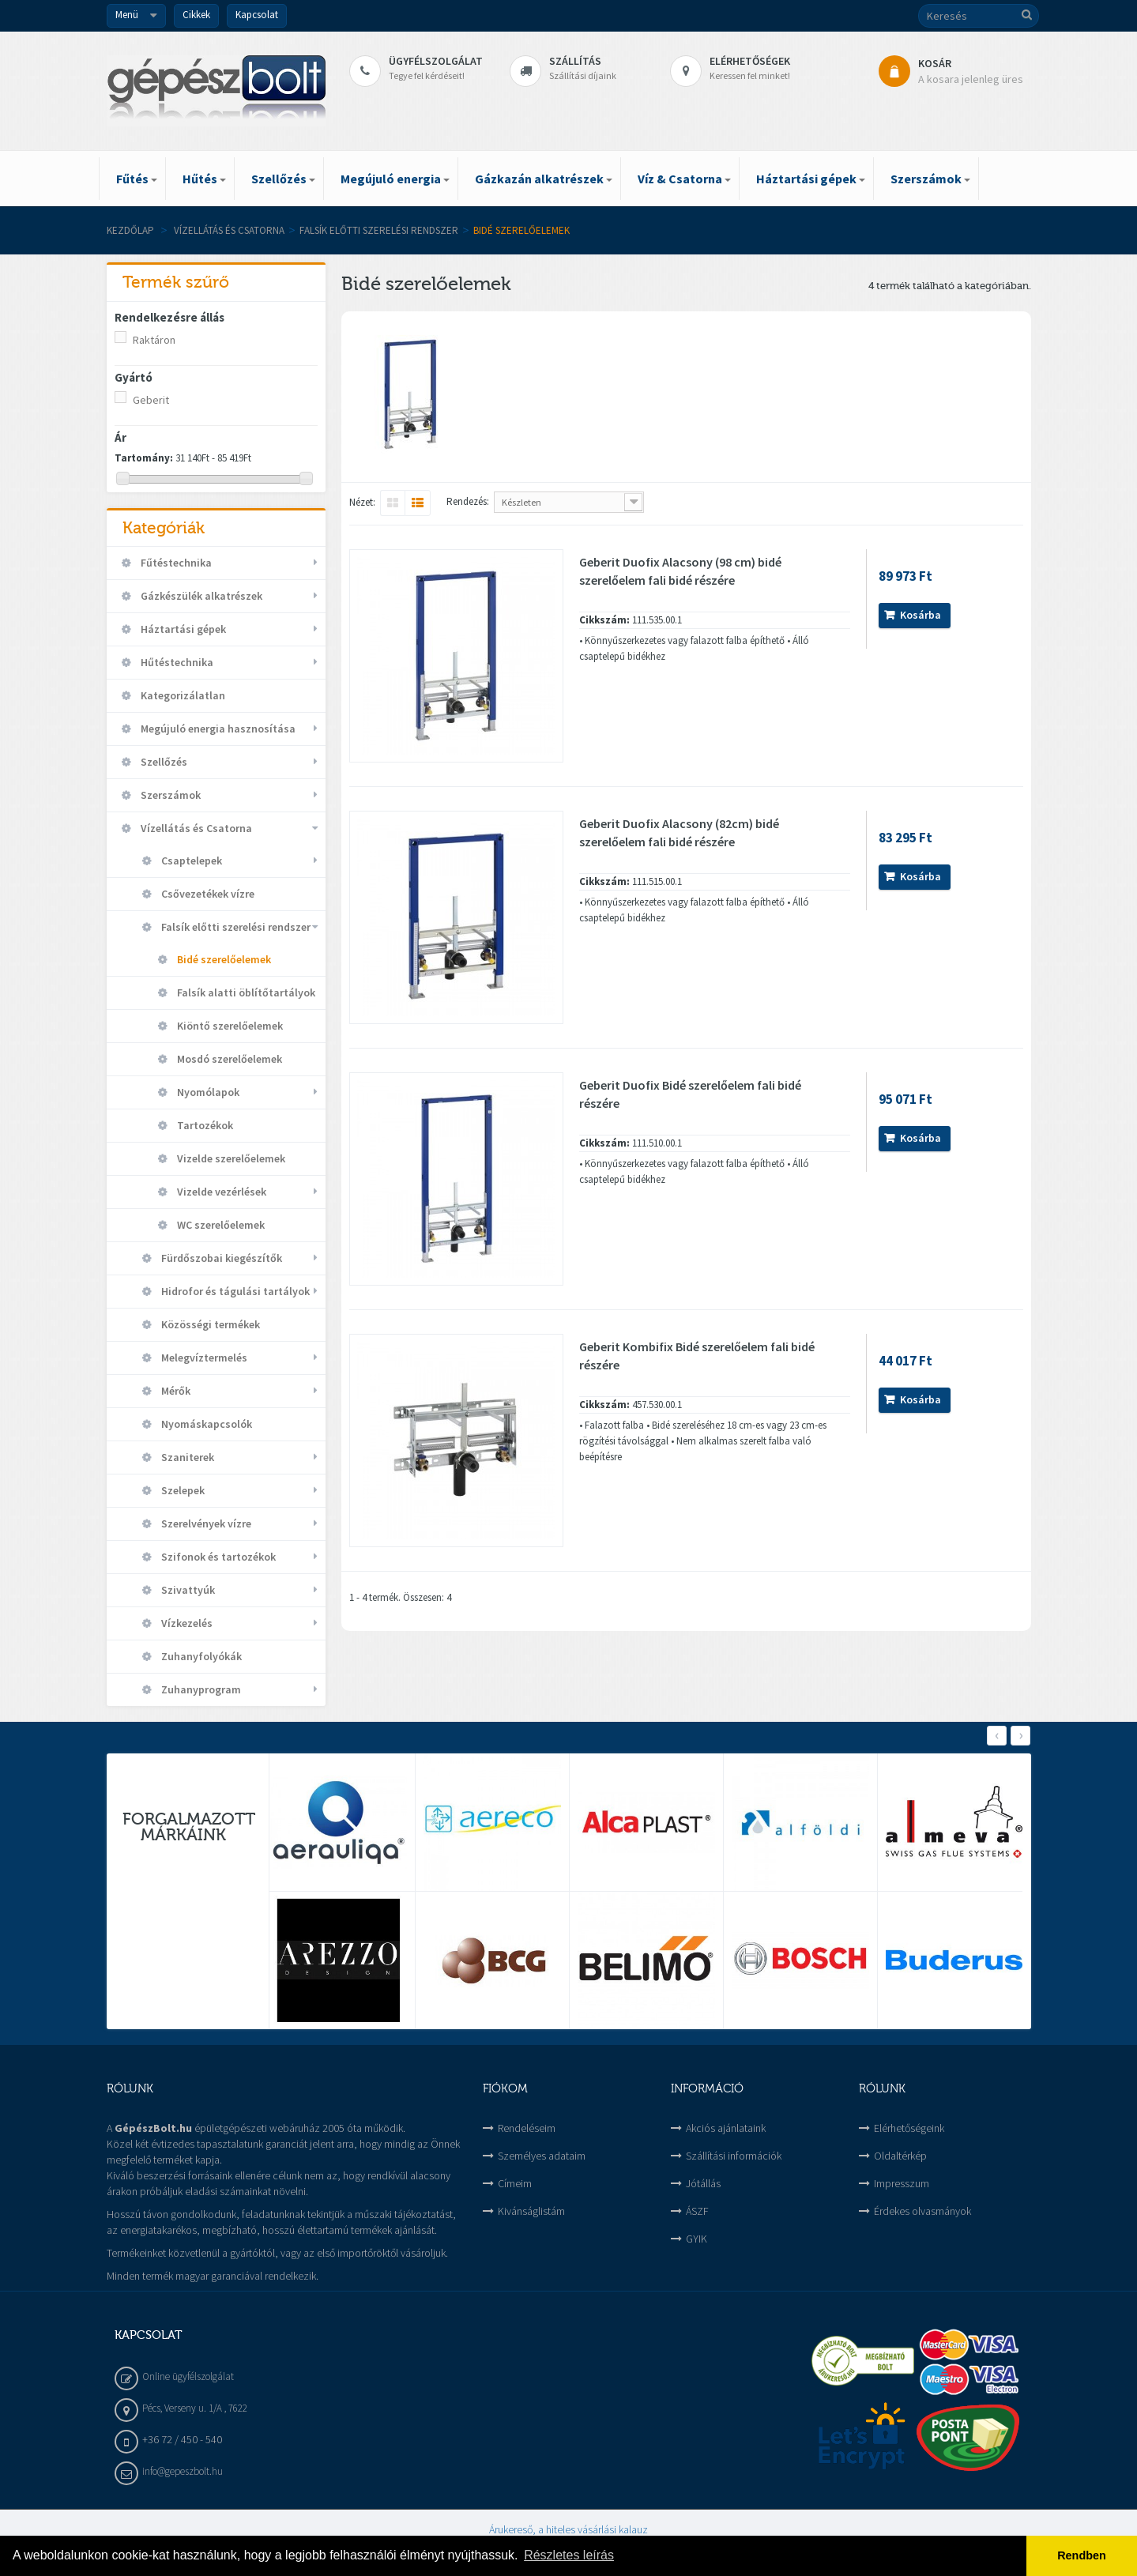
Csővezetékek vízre (206, 894)
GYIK (696, 2238)
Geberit (151, 400)
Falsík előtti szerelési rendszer (378, 230)
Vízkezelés (186, 1623)
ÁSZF (697, 2211)
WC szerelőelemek (220, 1225)
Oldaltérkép (900, 2156)
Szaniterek (186, 1457)
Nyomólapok (207, 1092)
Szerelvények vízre (205, 1523)
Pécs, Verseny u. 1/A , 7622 (194, 2408)
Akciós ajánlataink (726, 2128)
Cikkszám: (604, 620)
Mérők (174, 1391)
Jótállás (703, 2183)
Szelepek (182, 1490)
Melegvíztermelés (203, 1357)
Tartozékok (204, 1125)
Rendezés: (467, 501)
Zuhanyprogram (200, 1689)
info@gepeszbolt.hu (182, 2471)
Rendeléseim (526, 2128)
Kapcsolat (256, 14)
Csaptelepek (190, 860)
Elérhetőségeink (909, 2128)
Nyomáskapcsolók (205, 1424)
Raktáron (154, 340)
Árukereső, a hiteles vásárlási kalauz (568, 2529)
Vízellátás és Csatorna (229, 230)
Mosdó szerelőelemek (228, 1059)
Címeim (515, 2183)
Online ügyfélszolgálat (188, 2376)
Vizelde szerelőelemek (230, 1158)
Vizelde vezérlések (220, 1191)
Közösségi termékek (209, 1324)
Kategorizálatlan (181, 695)
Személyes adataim (541, 2156)
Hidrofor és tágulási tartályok (234, 1291)
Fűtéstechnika (175, 562)
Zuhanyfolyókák (200, 1656)
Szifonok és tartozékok (217, 1557)
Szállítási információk (733, 2156)
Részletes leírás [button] (569, 2555)
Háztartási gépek (182, 629)
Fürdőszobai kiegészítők (220, 1258)
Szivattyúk (187, 1590)
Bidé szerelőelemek (223, 959)
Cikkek (196, 14)
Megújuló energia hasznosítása (217, 728)
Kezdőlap (130, 230)
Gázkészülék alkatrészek (200, 596)
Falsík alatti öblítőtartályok (245, 992)
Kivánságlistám (531, 2211)
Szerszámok (169, 795)
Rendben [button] (1081, 2555)
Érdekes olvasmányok (922, 2211)
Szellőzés (162, 762)
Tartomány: (144, 458)
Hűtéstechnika (175, 662)
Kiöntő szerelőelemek (229, 1026)
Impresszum (901, 2183)
